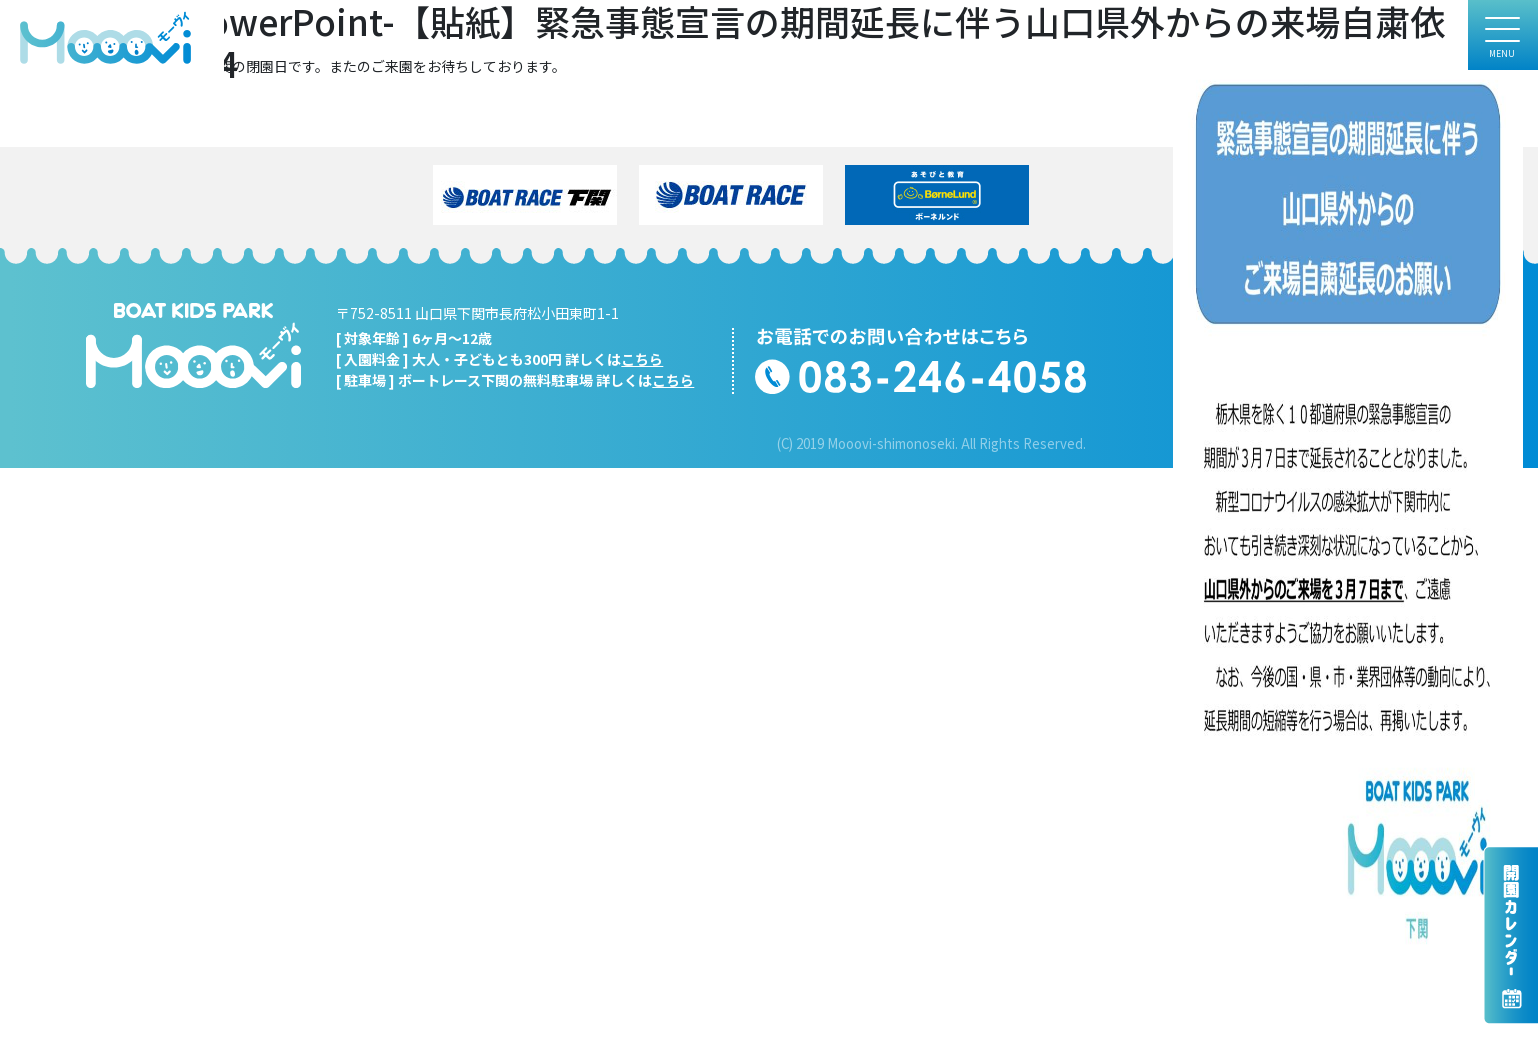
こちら (642, 359)
